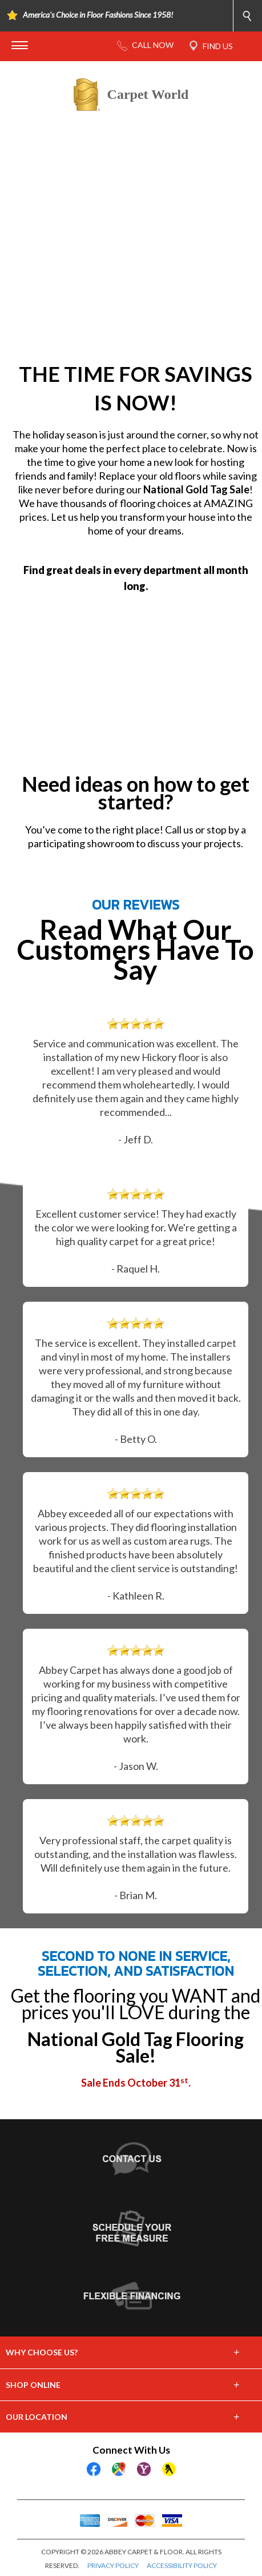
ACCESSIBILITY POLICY (182, 2565)
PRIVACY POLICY (113, 2565)
